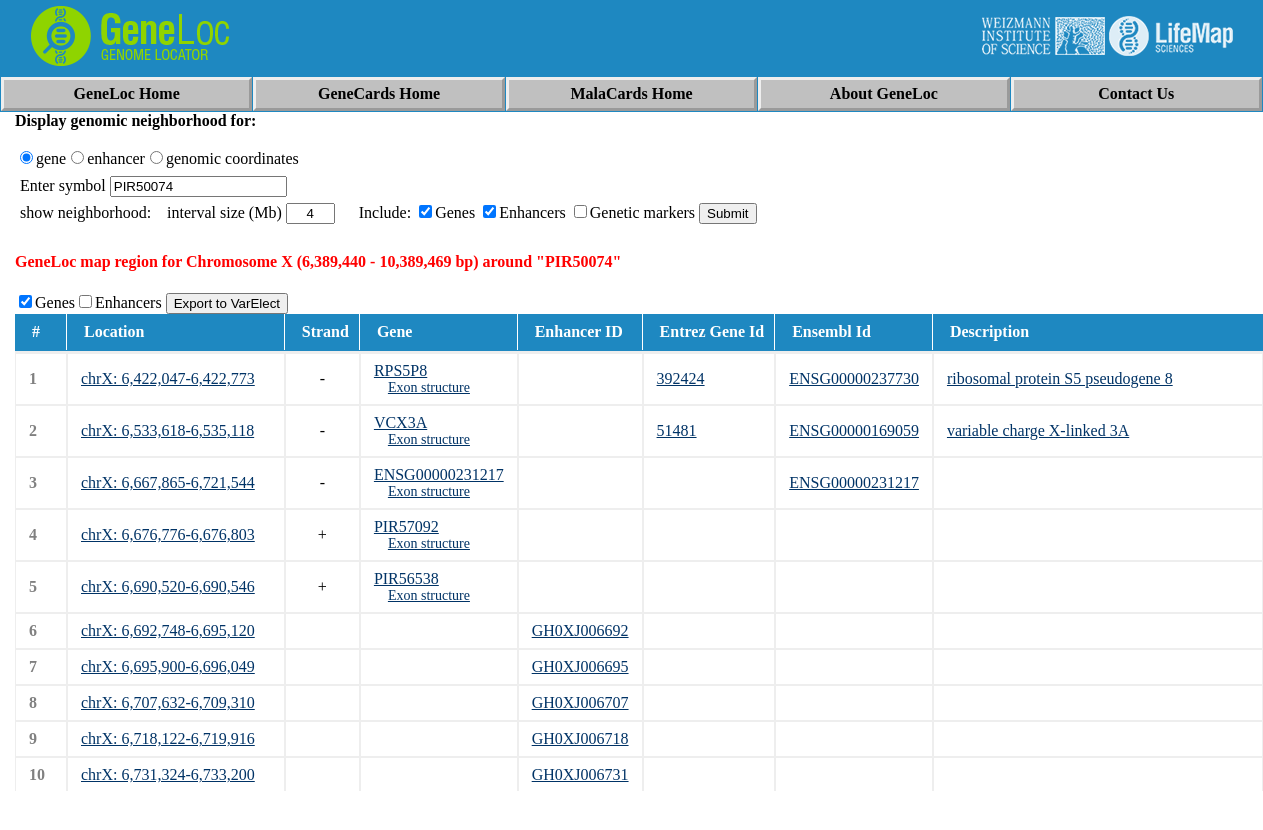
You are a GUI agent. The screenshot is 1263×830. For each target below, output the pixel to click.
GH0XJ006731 (580, 774)
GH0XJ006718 (580, 738)
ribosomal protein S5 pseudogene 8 (1060, 378)
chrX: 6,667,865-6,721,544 (168, 482)
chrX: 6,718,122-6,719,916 (168, 738)
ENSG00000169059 (854, 430)
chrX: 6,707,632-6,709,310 (168, 702)
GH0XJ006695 (580, 666)
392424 (681, 378)
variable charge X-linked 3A (1038, 430)
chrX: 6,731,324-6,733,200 (168, 774)
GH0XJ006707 (580, 702)
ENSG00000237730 (854, 378)
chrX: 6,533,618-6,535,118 (167, 430)
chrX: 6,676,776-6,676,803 (168, 534)
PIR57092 (406, 526)
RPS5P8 (400, 370)
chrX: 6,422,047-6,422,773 (168, 378)
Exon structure (429, 387)
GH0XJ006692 (580, 630)
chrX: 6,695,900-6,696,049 (168, 666)
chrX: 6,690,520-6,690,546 (168, 586)
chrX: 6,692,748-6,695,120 (168, 630)
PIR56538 (406, 578)
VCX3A (400, 422)
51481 (677, 430)
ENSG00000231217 (439, 474)
